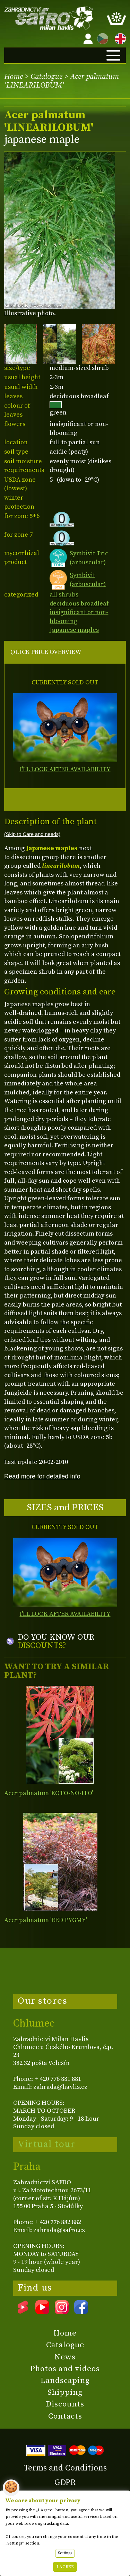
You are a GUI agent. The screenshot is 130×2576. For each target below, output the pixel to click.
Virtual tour (46, 2144)
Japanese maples (74, 630)
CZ (101, 38)
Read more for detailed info (42, 1476)
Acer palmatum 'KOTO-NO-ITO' (48, 1793)
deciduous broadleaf (79, 604)
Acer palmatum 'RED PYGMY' (45, 1920)
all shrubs (64, 595)
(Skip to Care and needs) (32, 834)
